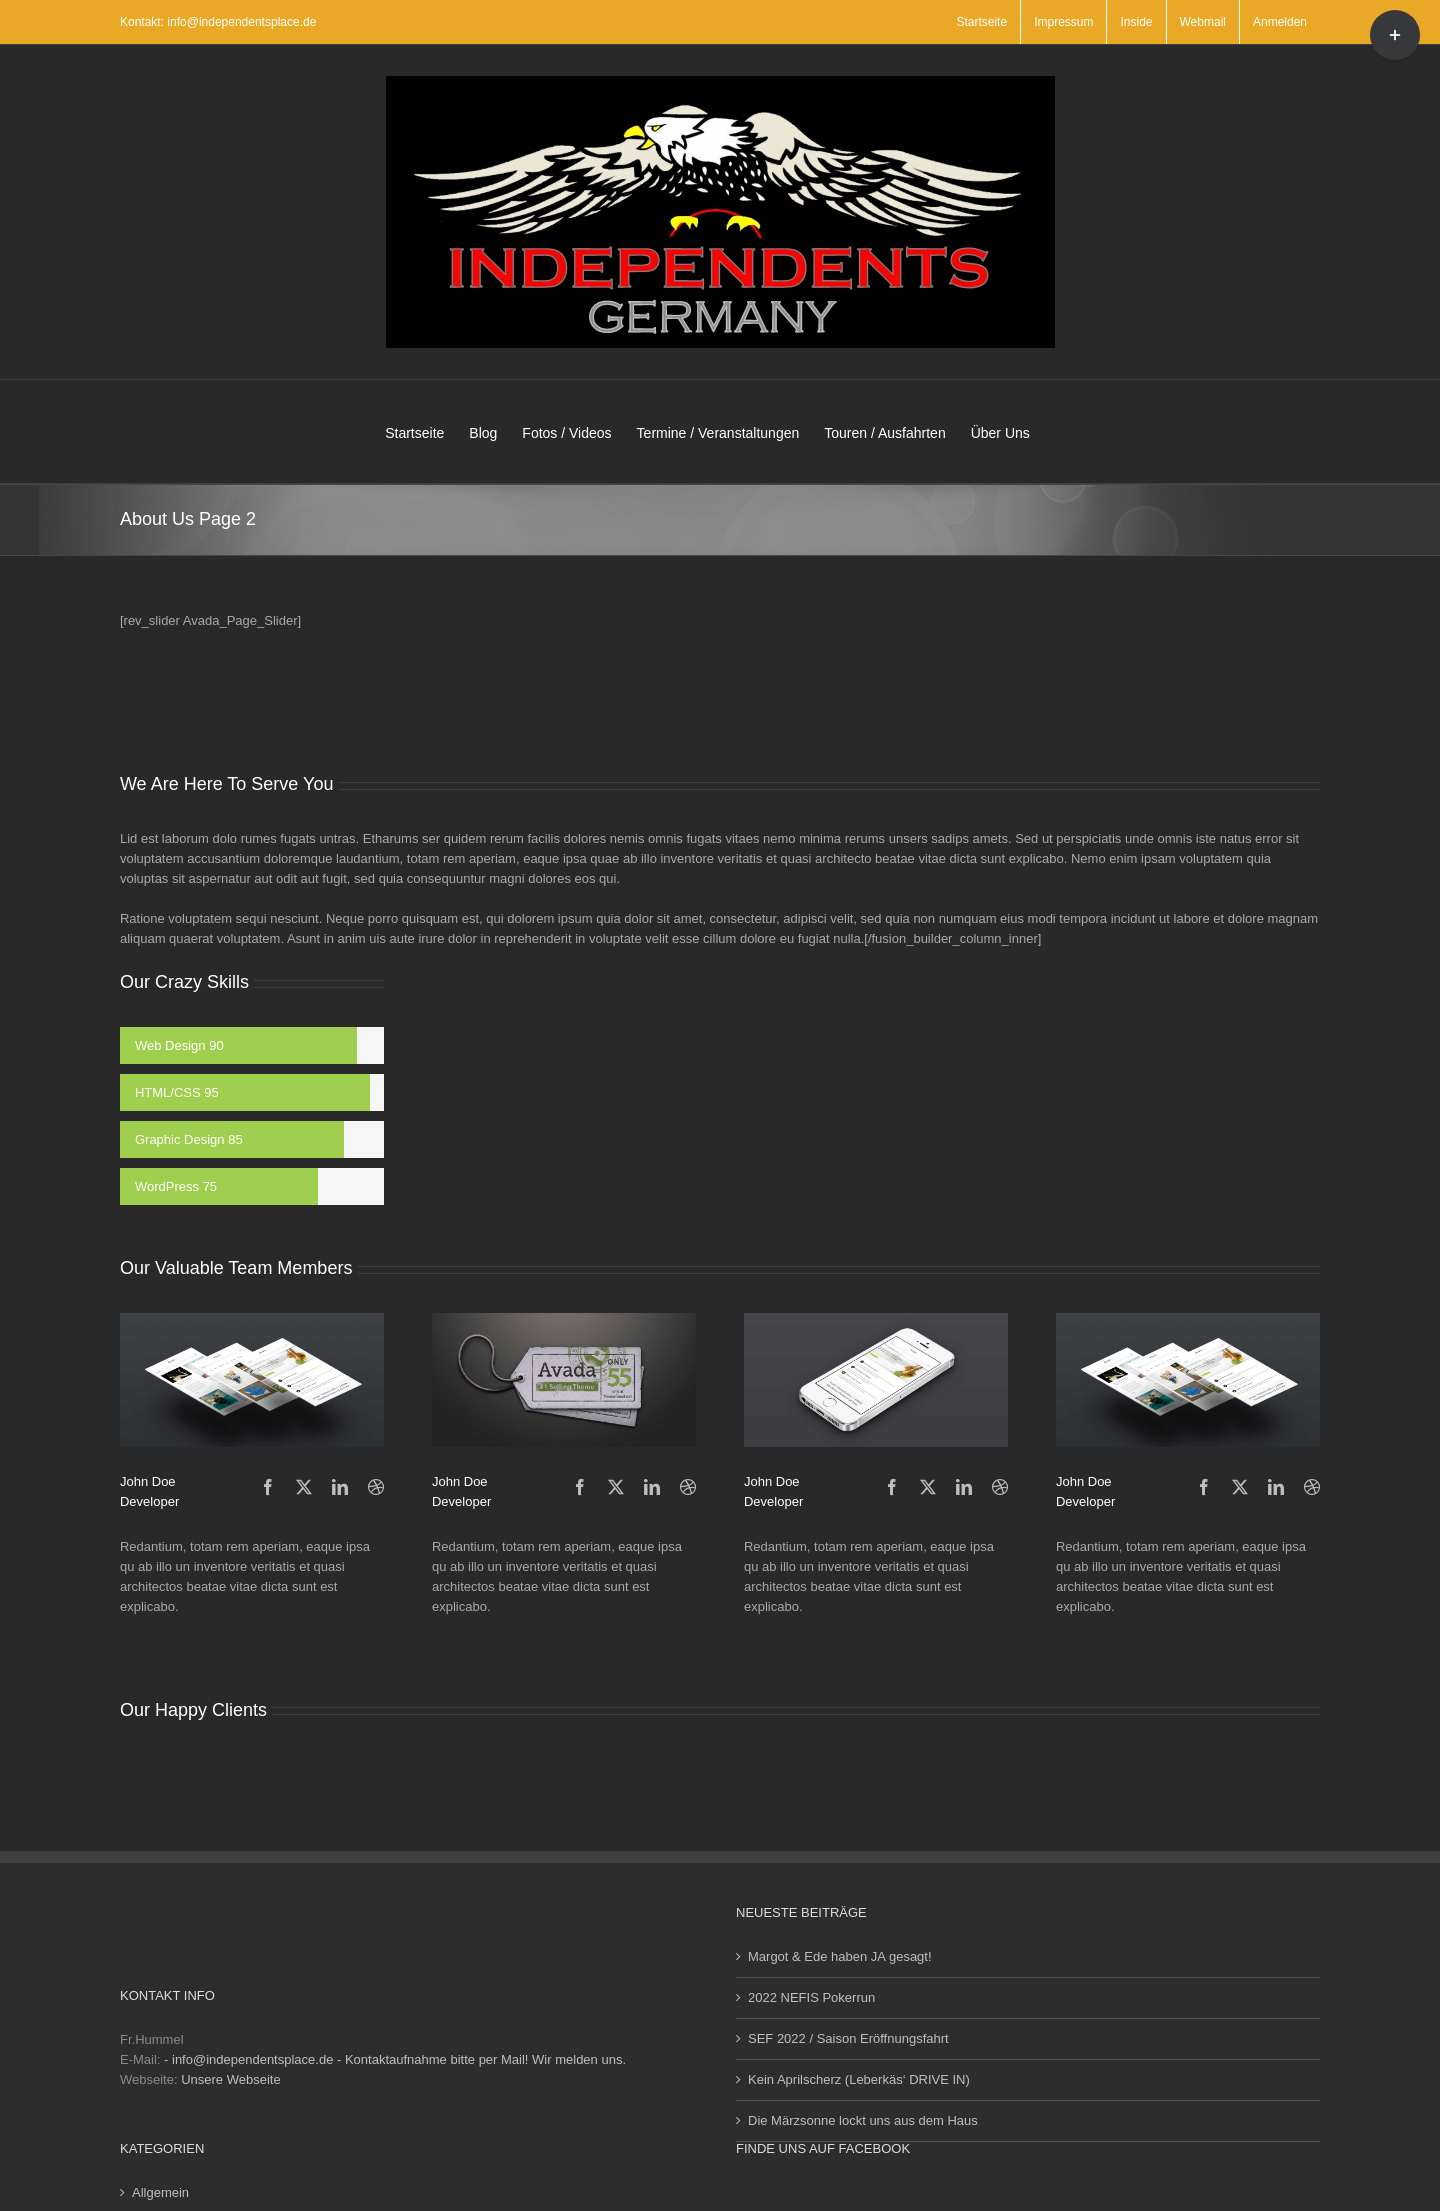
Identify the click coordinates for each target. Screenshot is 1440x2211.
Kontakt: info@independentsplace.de (218, 22)
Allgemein (160, 2192)
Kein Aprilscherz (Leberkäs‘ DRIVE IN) (859, 2079)
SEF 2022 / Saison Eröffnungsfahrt (848, 2038)
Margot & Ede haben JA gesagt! (840, 1956)
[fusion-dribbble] (376, 1487)
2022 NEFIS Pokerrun (811, 1997)
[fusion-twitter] (304, 1487)
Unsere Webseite (230, 2079)
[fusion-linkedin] (340, 1487)
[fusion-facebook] (268, 1487)
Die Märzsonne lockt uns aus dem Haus (863, 2120)
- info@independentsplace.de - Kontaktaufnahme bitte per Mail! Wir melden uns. (395, 2059)
